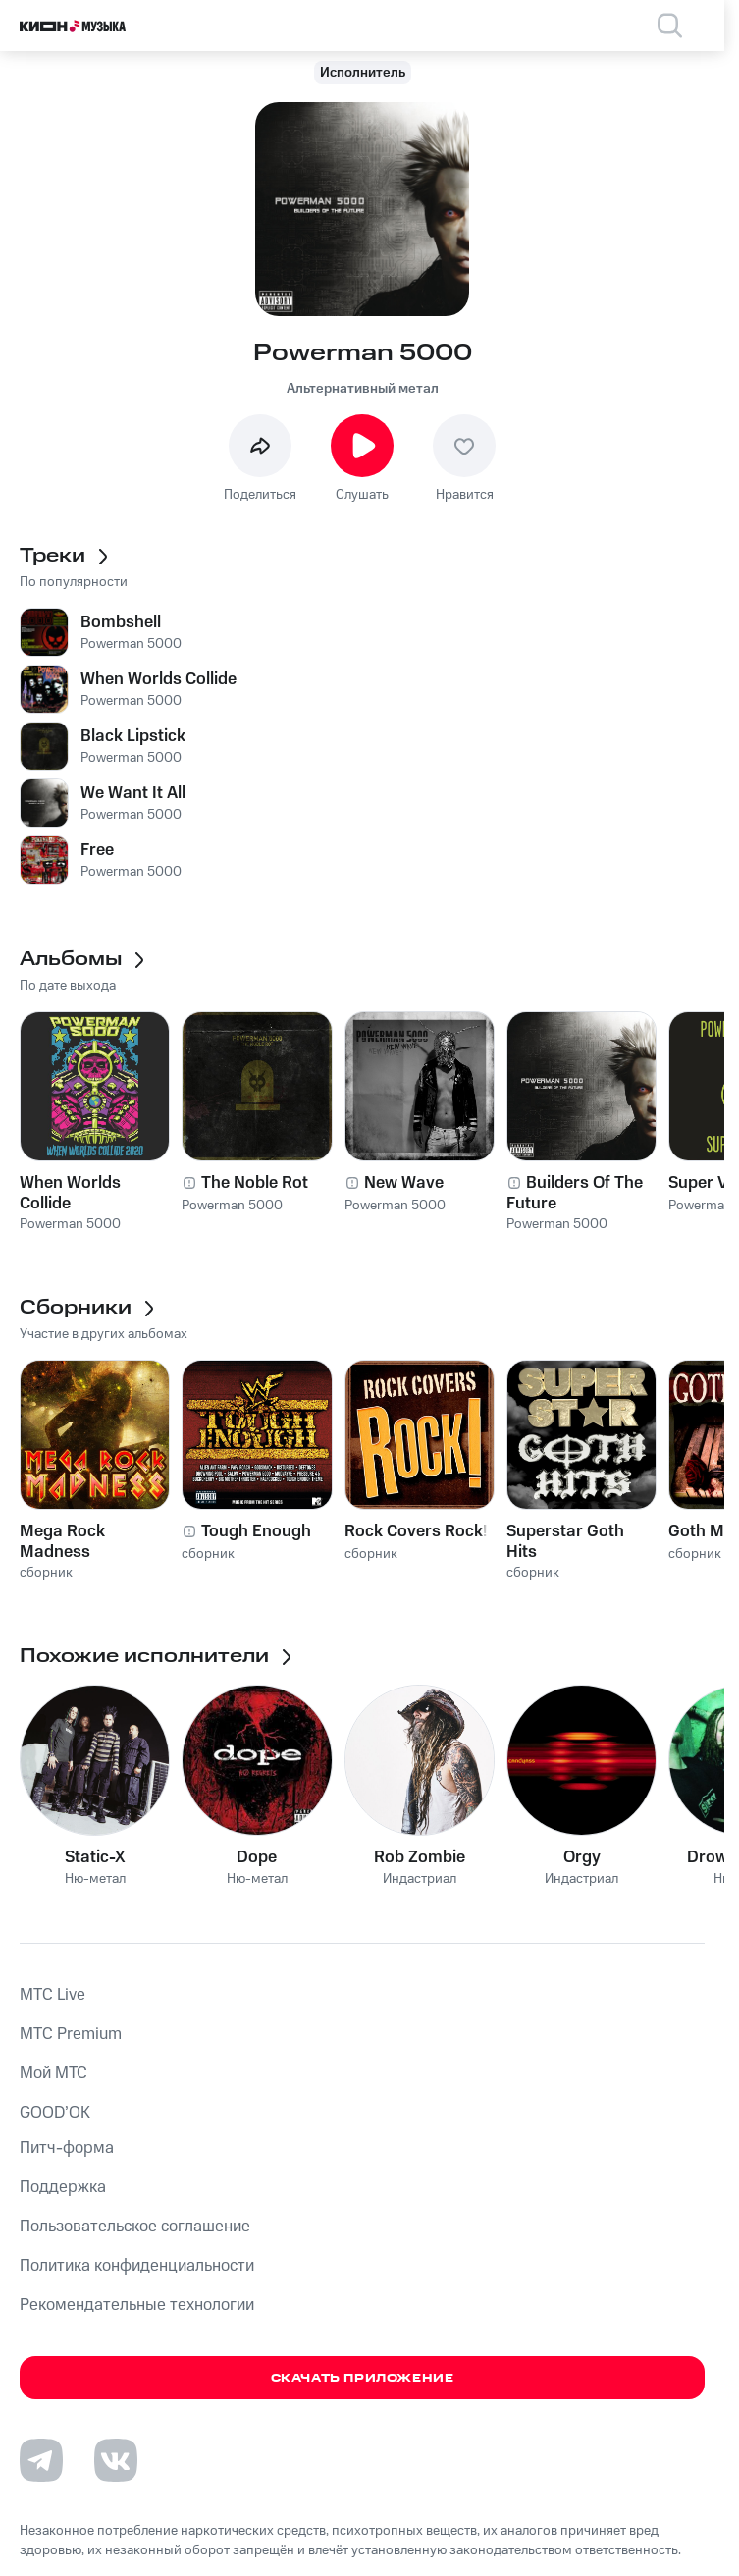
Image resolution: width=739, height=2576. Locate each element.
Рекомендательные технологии (137, 2305)
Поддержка (63, 2187)
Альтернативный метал (363, 389)
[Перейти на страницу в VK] (115, 2460)
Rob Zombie (419, 1857)
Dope (257, 1857)
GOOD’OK (55, 2112)
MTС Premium (71, 2034)
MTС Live (52, 1995)
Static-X (95, 1857)
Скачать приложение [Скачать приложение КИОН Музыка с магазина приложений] (362, 2378)
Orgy (582, 1857)
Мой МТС (53, 2073)
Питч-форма (67, 2148)
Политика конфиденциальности (137, 2266)
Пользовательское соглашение (135, 2226)
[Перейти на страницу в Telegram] (41, 2460)
